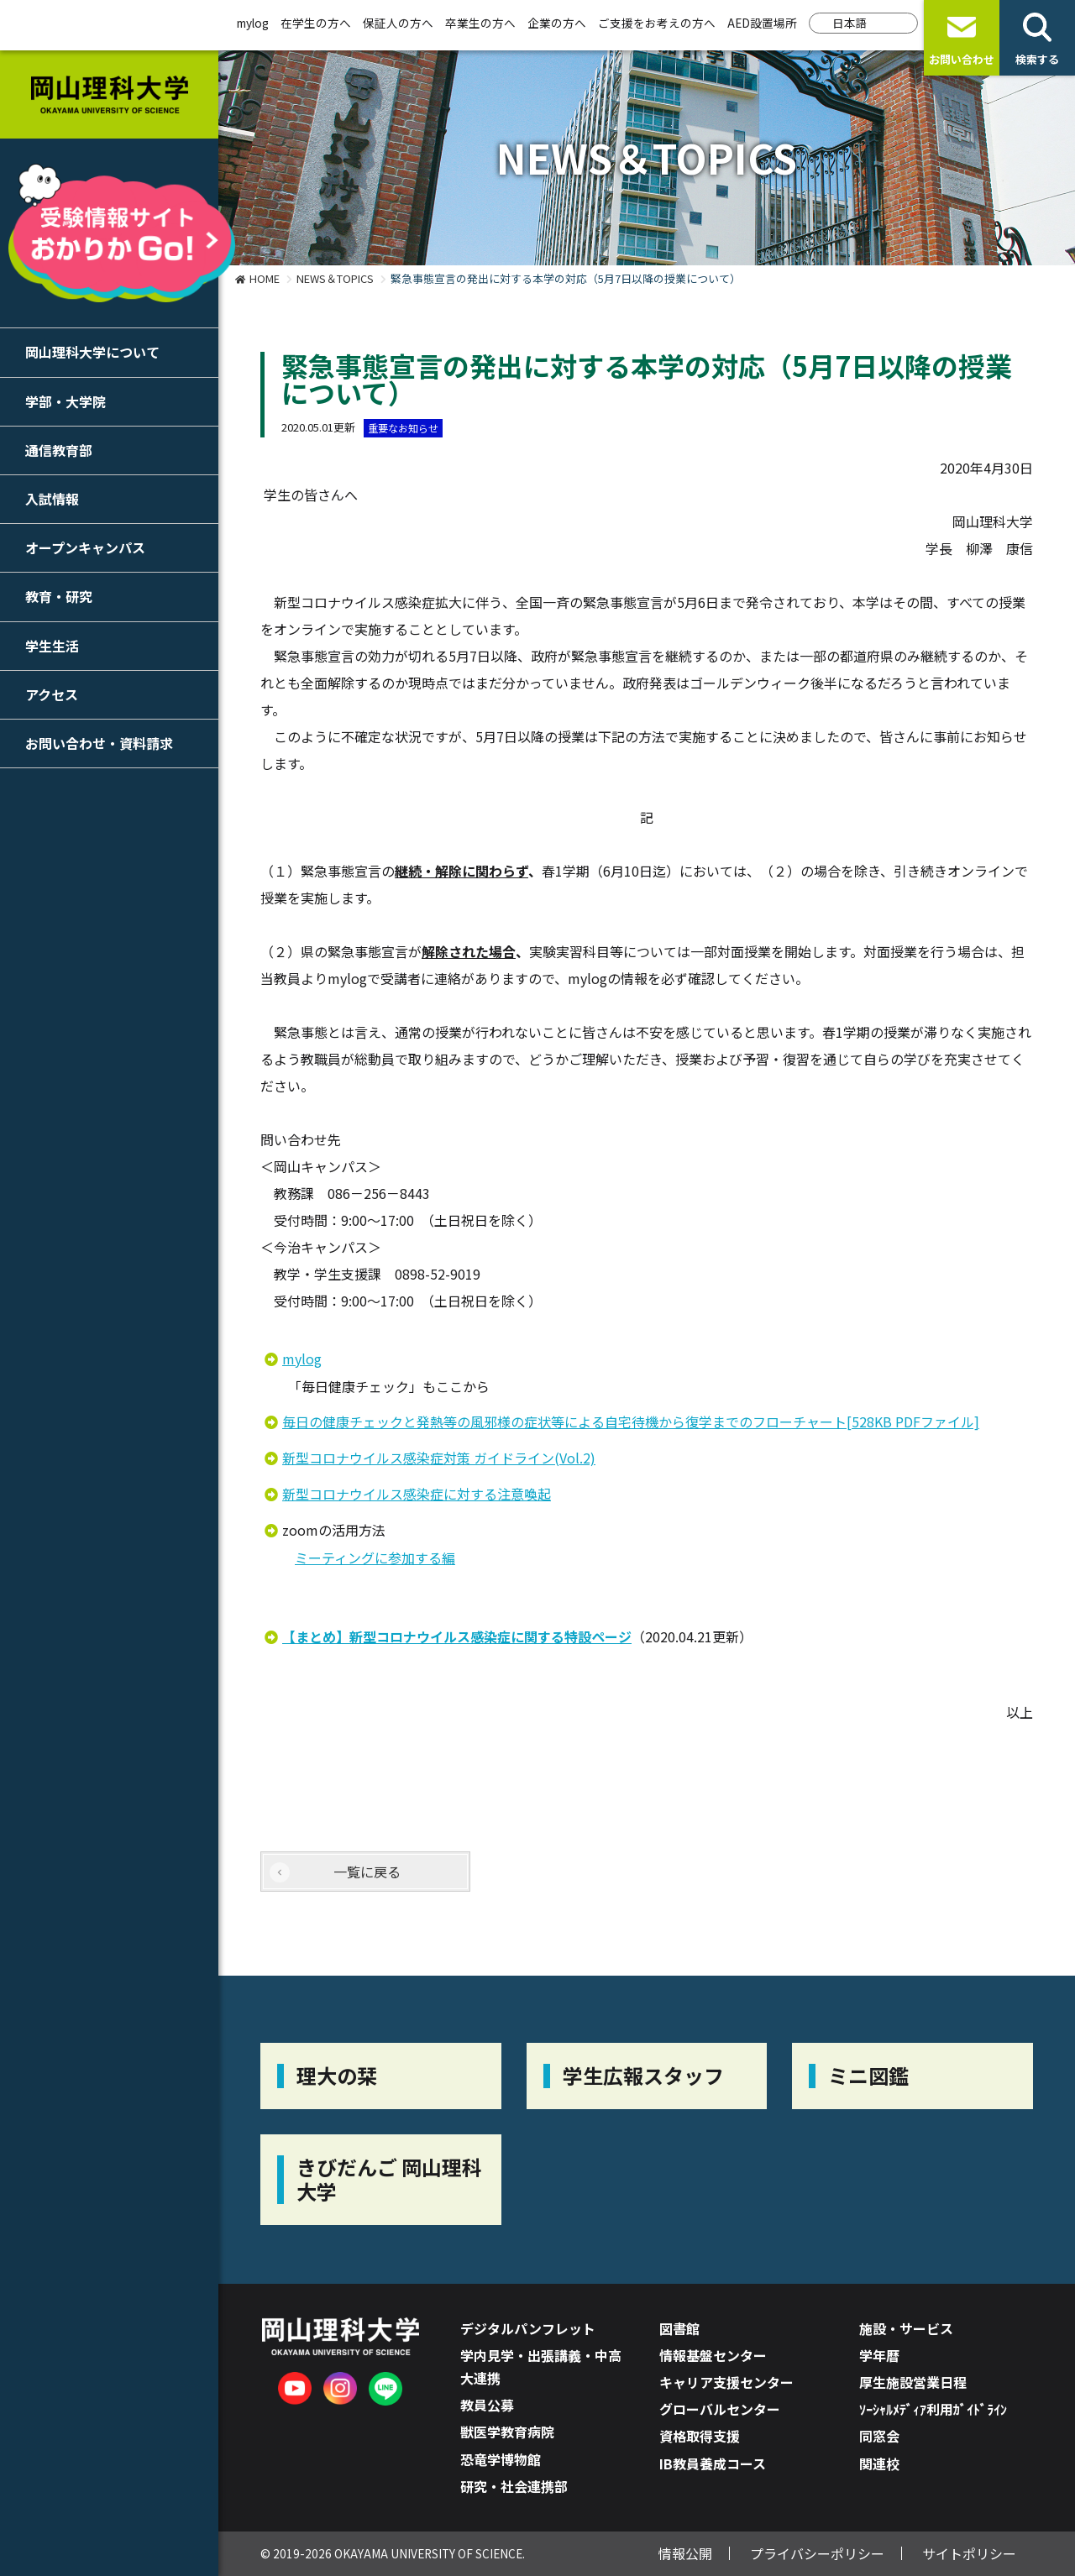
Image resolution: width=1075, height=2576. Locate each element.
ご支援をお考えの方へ (657, 22)
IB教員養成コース (712, 2463)
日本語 (850, 22)
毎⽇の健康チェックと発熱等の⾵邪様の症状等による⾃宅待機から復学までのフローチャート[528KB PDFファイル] (630, 1421)
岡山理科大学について (92, 352)
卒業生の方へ (480, 22)
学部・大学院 (65, 401)
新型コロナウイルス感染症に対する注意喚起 (416, 1494)
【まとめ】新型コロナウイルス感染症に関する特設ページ (457, 1636)
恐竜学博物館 (500, 2459)
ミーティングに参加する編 (375, 1557)
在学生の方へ (316, 22)
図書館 (679, 2328)
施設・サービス (906, 2328)
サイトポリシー (969, 2553)
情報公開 (685, 2553)
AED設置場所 (762, 22)
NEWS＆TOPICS (335, 278)
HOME (264, 278)
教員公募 (487, 2405)
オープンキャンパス (85, 547)
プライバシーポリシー (817, 2553)
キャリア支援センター (726, 2382)
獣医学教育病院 (507, 2432)
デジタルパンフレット (527, 2328)
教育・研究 (58, 596)
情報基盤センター (713, 2355)
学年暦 (879, 2355)
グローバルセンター (719, 2409)
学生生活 (52, 646)
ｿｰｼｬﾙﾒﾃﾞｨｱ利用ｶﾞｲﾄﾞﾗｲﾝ (933, 2409)
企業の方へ (556, 22)
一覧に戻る (367, 1871)
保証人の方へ (398, 22)
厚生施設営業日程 (913, 2382)
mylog (253, 22)
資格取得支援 (699, 2436)
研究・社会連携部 (514, 2486)
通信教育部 (58, 450)
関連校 (879, 2463)
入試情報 (52, 499)
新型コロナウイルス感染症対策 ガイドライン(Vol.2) (438, 1458)
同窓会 (879, 2436)
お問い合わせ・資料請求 (99, 743)
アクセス (51, 694)
